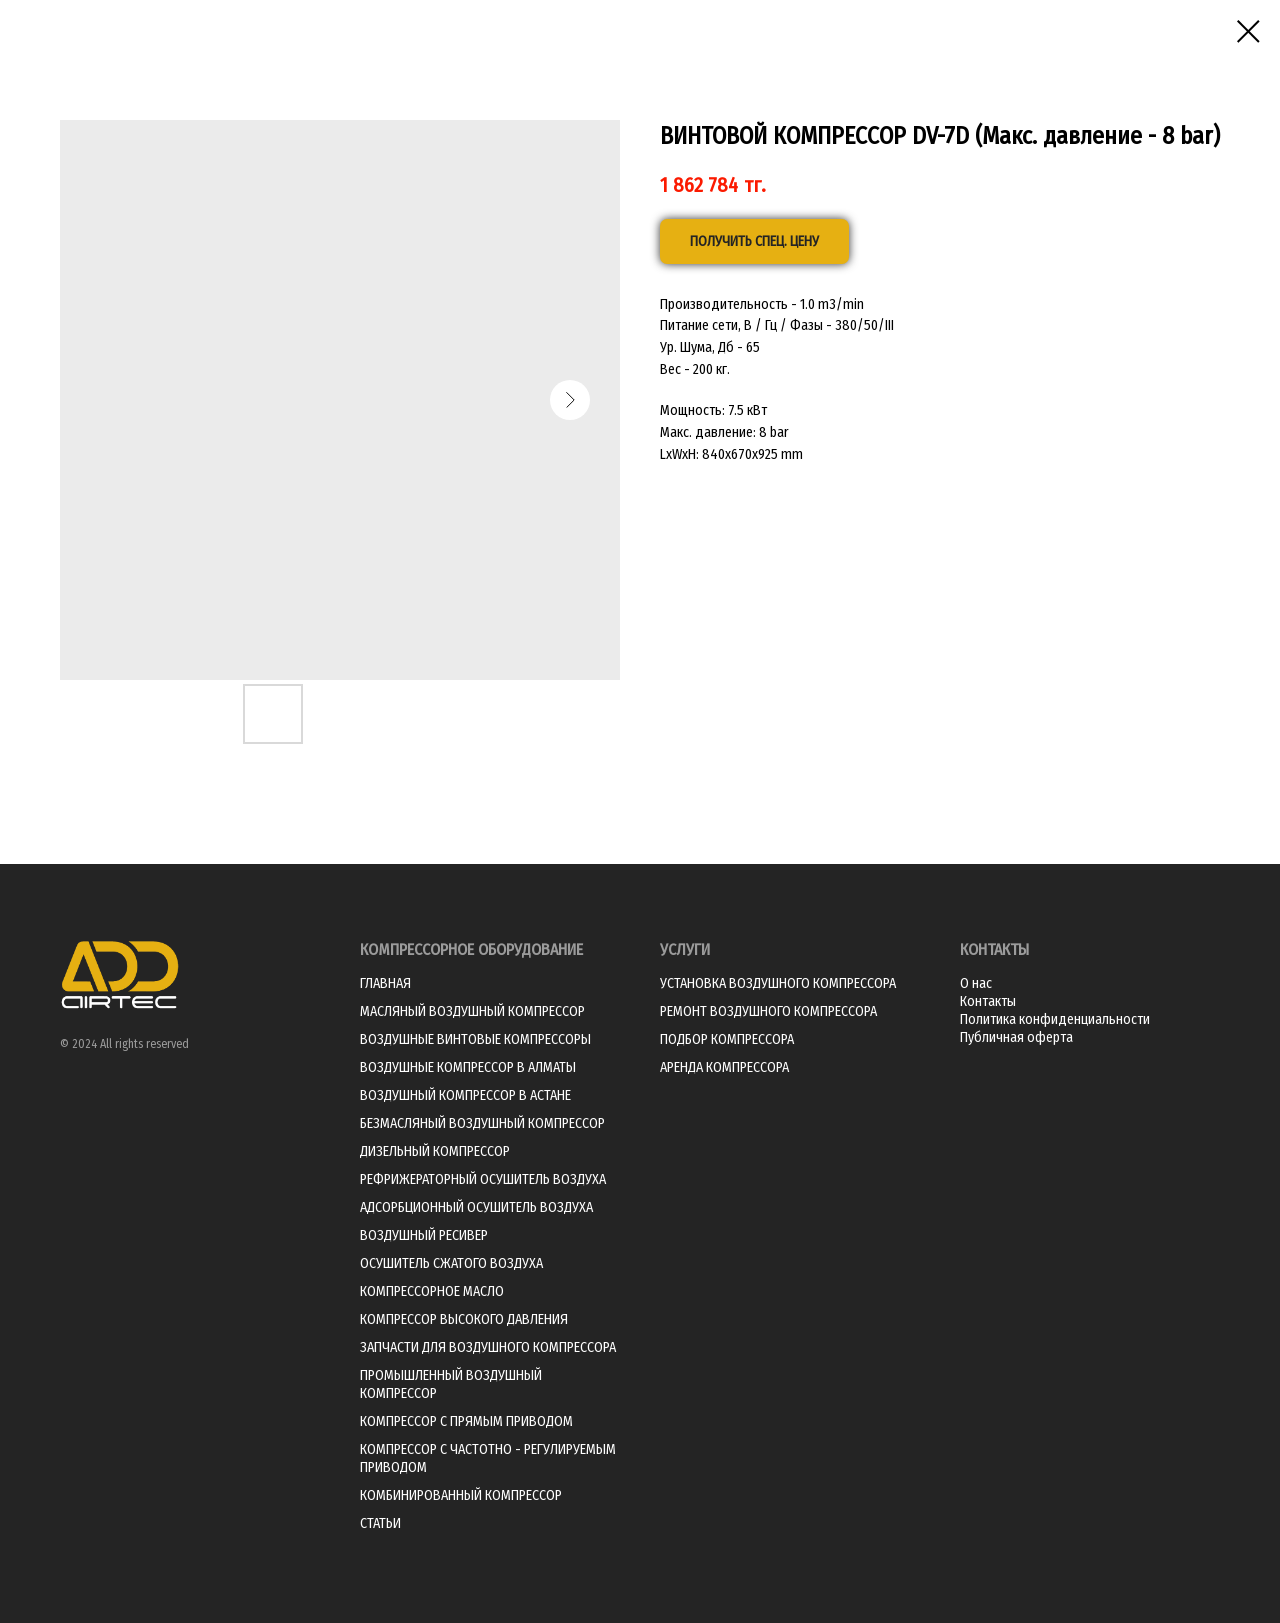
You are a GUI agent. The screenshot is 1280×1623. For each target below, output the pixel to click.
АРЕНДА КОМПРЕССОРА (724, 1067)
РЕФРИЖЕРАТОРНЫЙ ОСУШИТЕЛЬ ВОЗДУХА (483, 1179)
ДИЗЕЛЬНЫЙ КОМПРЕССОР (435, 1151)
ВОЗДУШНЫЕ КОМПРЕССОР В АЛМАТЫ (468, 1067)
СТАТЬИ (380, 1523)
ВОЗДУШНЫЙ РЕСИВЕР (424, 1235)
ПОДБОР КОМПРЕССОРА (727, 1039)
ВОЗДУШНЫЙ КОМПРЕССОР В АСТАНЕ (465, 1095)
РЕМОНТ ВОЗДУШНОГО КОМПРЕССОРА (768, 1011)
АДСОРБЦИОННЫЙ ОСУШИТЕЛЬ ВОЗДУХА (476, 1207)
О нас (976, 983)
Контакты (988, 1001)
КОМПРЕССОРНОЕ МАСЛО (432, 1291)
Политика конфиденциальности (1055, 1019)
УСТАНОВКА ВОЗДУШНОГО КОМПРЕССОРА (778, 983)
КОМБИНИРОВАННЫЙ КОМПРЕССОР (461, 1495)
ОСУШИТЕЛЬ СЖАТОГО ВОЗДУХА (451, 1263)
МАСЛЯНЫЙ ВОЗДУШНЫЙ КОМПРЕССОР (472, 1011)
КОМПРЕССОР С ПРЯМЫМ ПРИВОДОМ (466, 1421)
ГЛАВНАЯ (385, 983)
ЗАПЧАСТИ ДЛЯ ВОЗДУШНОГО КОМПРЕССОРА (488, 1347)
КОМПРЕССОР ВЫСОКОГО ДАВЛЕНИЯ (464, 1319)
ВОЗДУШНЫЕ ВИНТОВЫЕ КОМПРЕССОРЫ (475, 1039)
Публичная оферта (1016, 1037)
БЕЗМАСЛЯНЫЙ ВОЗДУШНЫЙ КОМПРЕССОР (482, 1123)
